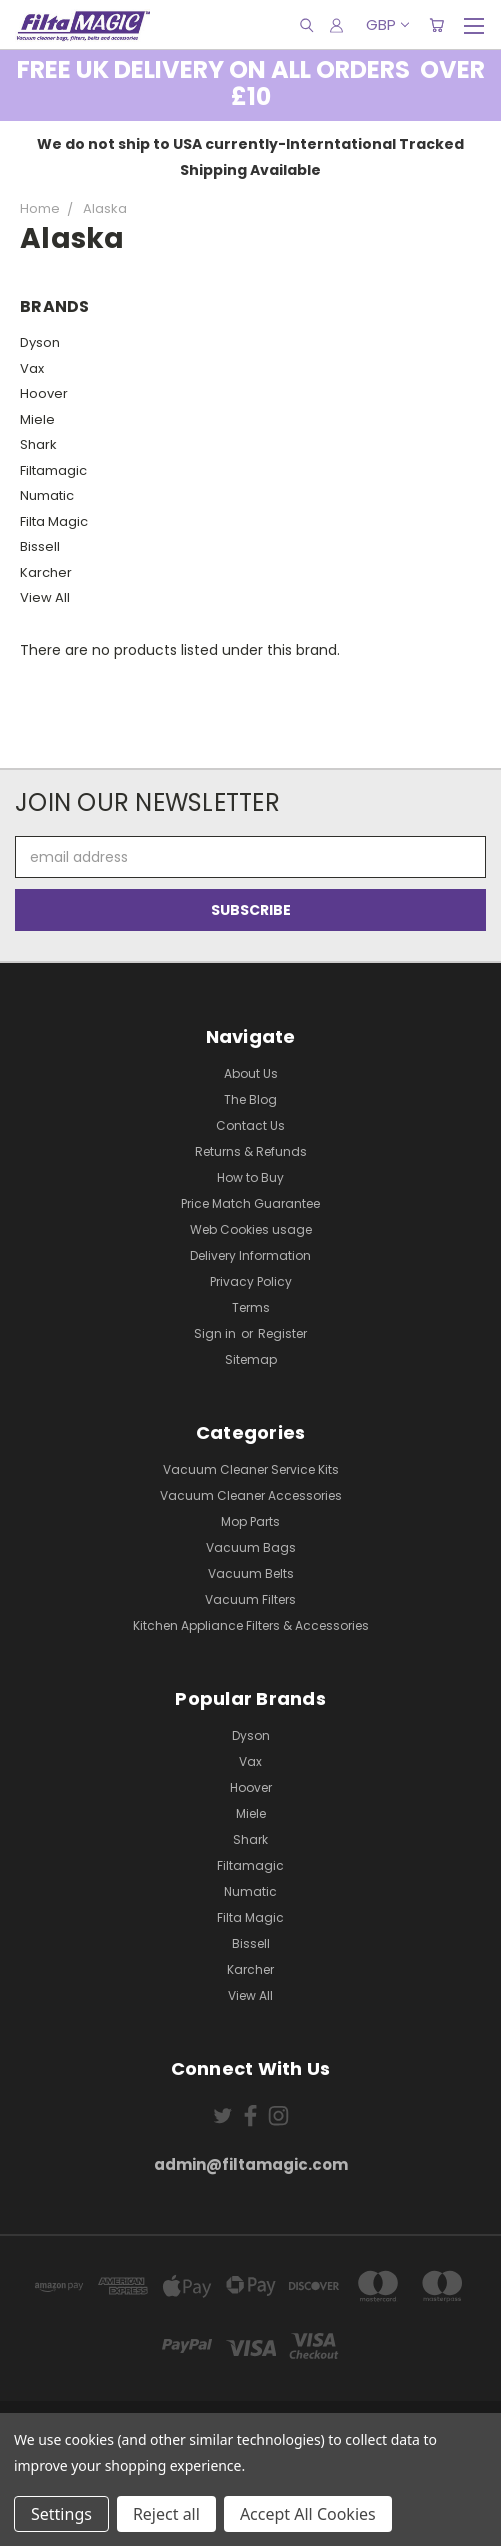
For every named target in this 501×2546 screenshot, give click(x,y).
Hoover (44, 393)
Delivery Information (250, 1255)
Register (282, 1333)
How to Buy (250, 1177)
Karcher (46, 572)
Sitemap (251, 1359)
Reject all (166, 2514)
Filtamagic (53, 470)
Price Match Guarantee (250, 1203)
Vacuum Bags (251, 1547)
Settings (61, 2514)
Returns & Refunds (251, 1151)
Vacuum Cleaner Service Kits (251, 1469)
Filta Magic (54, 521)
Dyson (40, 342)
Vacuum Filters (250, 1599)
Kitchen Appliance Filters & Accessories (251, 1625)
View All (45, 597)
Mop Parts (250, 1521)
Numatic (47, 495)
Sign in (216, 1333)
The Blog (250, 1099)
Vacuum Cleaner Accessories (251, 1495)
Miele (37, 419)
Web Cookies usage (251, 1229)
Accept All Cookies (308, 2514)
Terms (251, 1307)
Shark (38, 444)
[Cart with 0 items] (436, 25)
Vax (32, 368)
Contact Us (250, 1125)
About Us (251, 1073)
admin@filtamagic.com (251, 2164)
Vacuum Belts (251, 1573)
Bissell (40, 546)
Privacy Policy (251, 1281)
